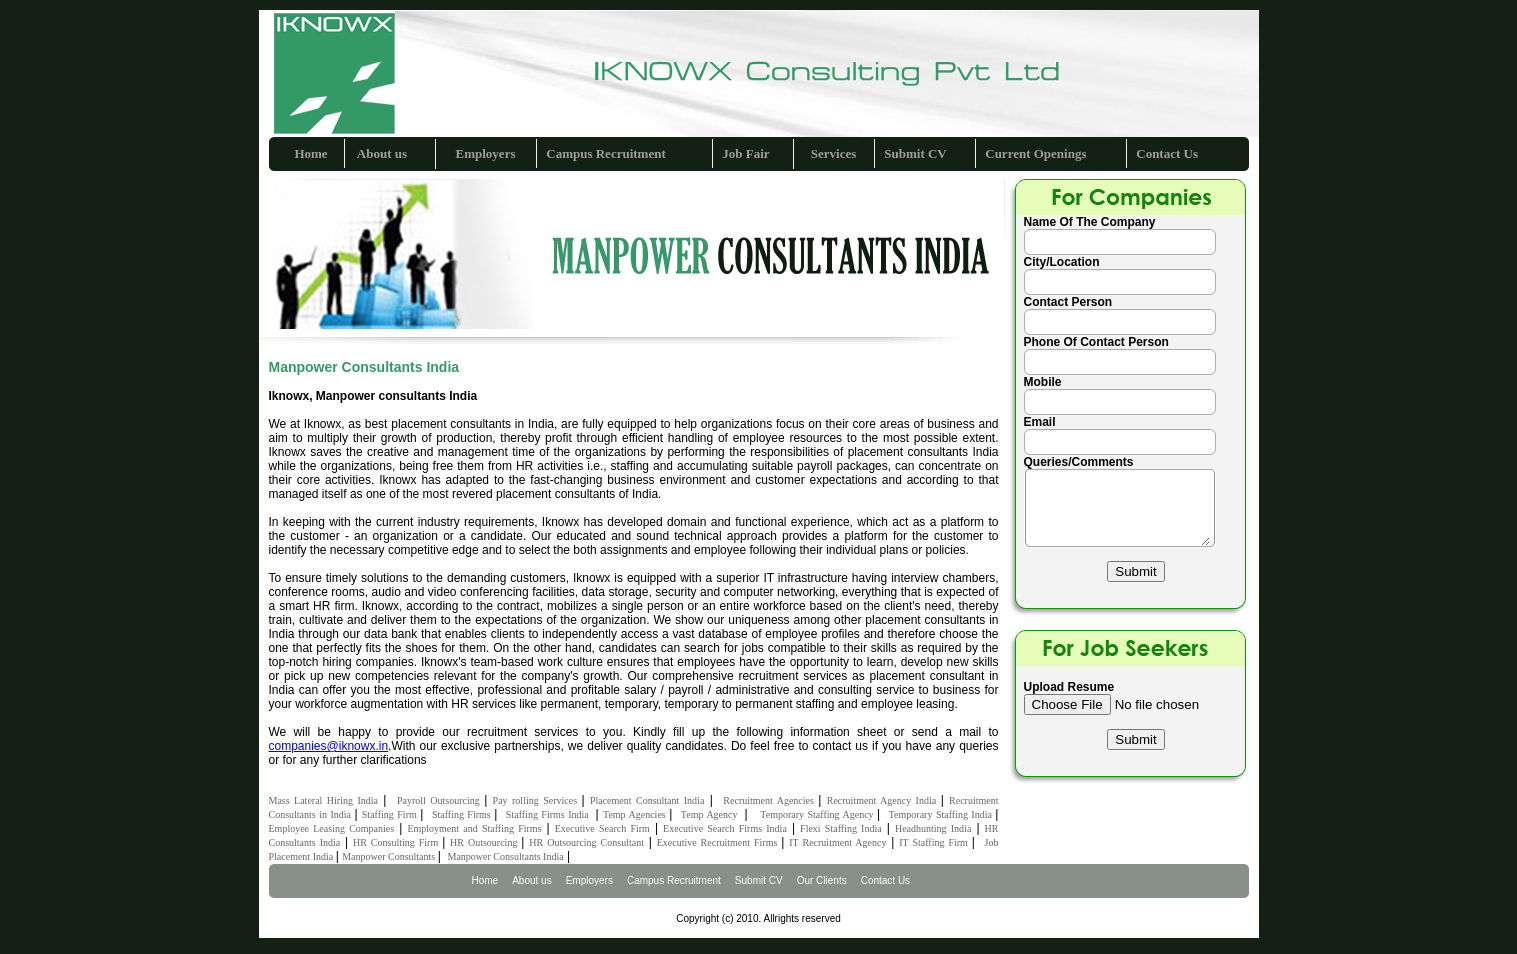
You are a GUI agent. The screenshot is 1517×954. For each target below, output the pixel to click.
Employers (486, 153)
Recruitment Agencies (770, 800)
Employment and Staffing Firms (474, 828)
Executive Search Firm (602, 828)
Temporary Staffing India (942, 814)
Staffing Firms (463, 814)
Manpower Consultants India (506, 856)
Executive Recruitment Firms (719, 842)
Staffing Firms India (551, 814)
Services (833, 153)
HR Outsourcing (485, 842)
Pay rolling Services (537, 800)
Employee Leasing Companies (332, 828)
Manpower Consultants (390, 856)
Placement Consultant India (647, 800)
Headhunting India (933, 828)
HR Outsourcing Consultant (586, 842)
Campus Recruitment (606, 153)
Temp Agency (713, 814)
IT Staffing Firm (935, 842)
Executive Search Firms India (725, 828)
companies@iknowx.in (329, 746)
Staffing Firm (391, 814)
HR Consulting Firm (397, 842)
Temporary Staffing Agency (818, 814)
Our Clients (822, 880)
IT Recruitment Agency (837, 842)
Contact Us (1167, 153)
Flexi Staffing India (841, 828)
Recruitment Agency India (884, 800)
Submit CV (915, 153)
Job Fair (745, 153)
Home (310, 153)
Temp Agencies (636, 814)
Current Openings (1035, 153)
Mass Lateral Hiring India (323, 800)
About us (380, 153)
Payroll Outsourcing (440, 800)
